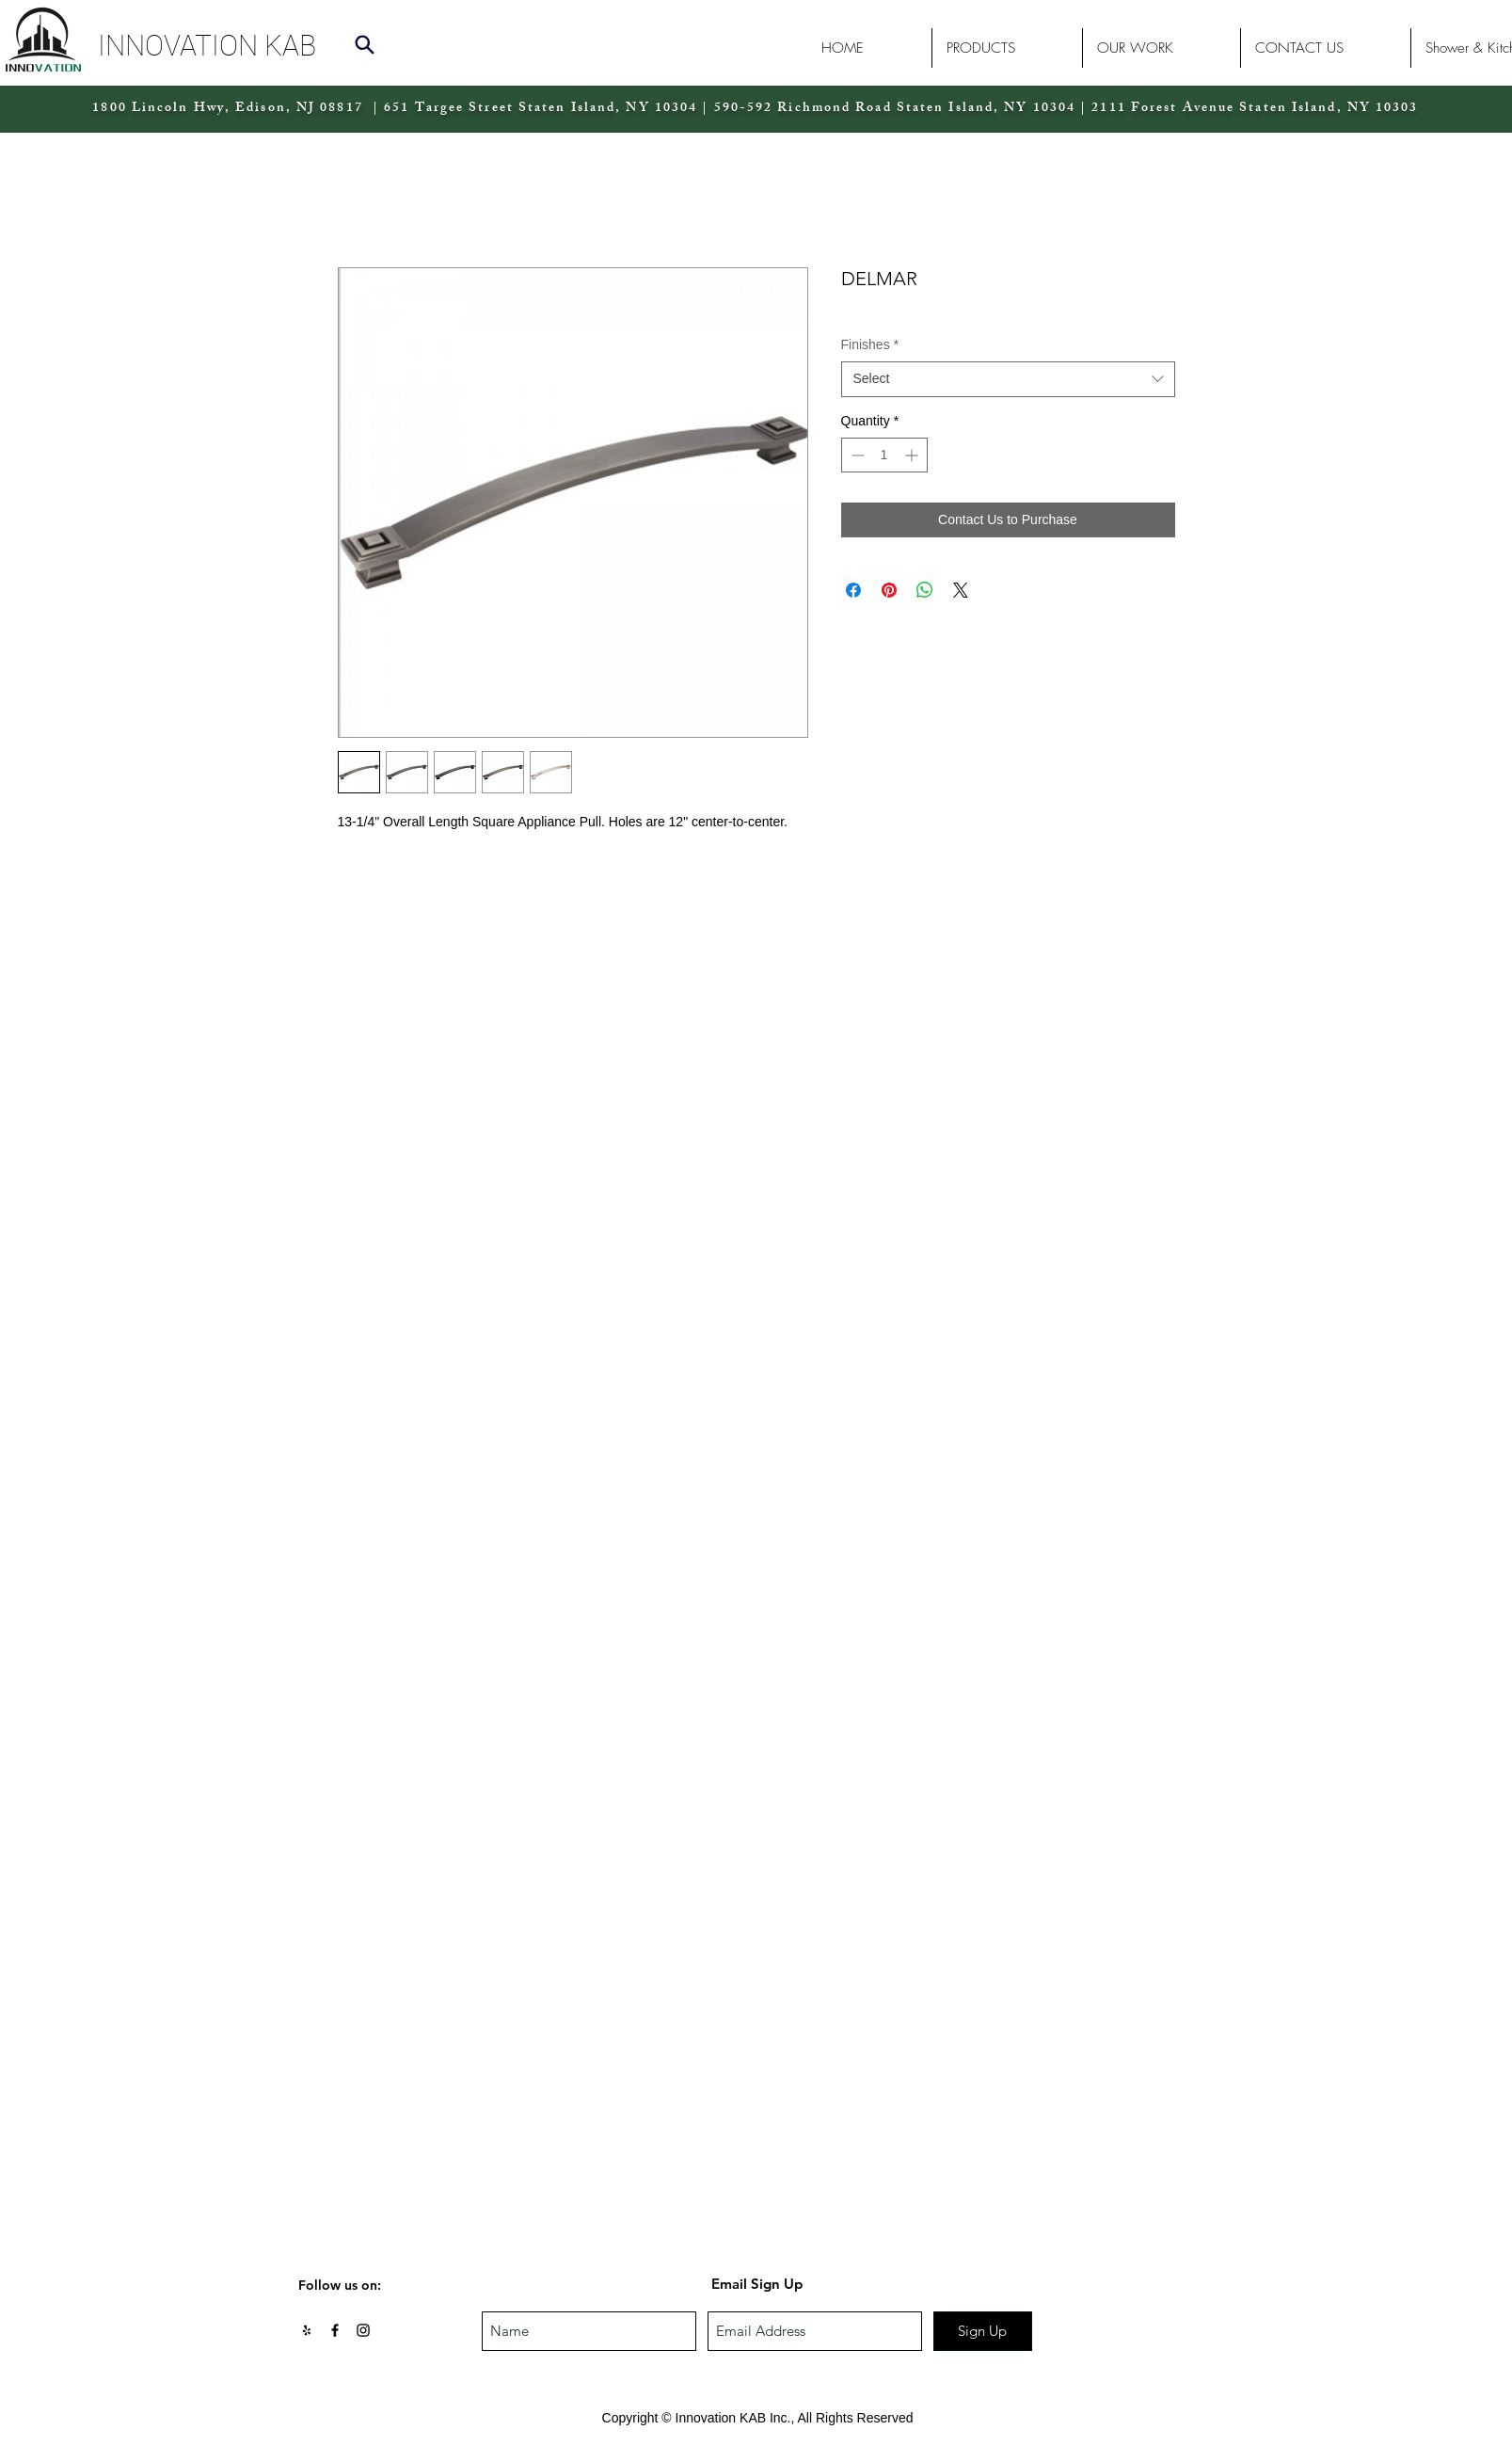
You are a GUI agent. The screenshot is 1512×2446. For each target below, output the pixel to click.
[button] (260, 46)
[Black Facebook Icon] (334, 2330)
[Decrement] (855, 455)
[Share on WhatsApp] (925, 590)
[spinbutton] (884, 455)
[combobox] (1008, 379)
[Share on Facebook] (853, 590)
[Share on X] (960, 590)
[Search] (365, 44)
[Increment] (913, 455)
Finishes (870, 344)
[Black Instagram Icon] (363, 2330)
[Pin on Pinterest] (889, 590)
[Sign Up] (982, 2331)
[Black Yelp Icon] (306, 2330)
